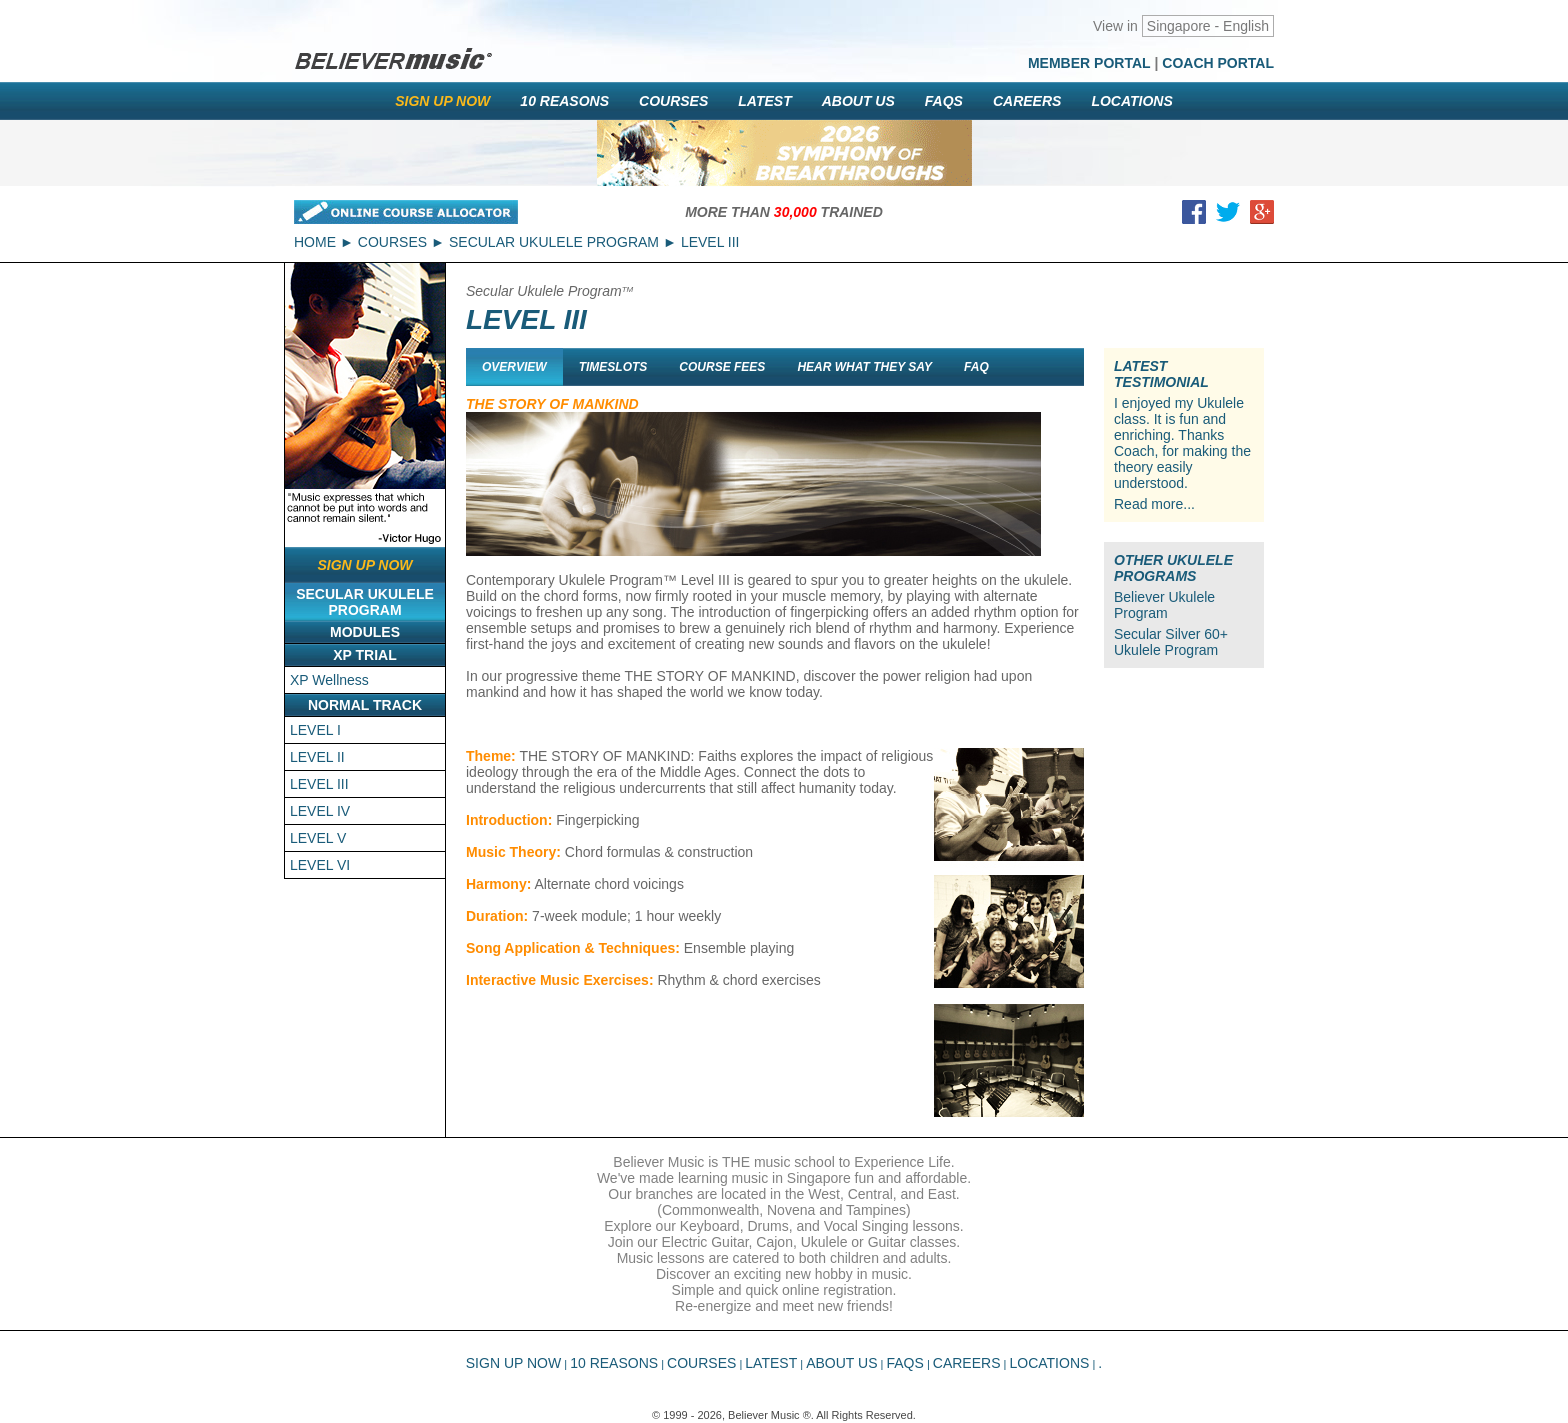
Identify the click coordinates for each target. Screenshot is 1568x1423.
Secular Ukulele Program (554, 242)
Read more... (1154, 504)
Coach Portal (1218, 63)
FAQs (944, 101)
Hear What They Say (864, 367)
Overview (514, 367)
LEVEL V (318, 838)
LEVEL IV (320, 811)
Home (315, 242)
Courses (673, 101)
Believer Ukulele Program (1164, 605)
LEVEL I (315, 730)
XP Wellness (329, 680)
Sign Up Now (442, 101)
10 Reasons (564, 101)
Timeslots (613, 367)
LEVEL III (319, 784)
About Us (858, 101)
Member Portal (1089, 63)
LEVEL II (317, 757)
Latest (764, 101)
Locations (1131, 101)
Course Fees (722, 367)
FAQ (976, 367)
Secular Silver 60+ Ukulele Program (1171, 642)
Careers (1027, 101)
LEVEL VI (320, 865)
